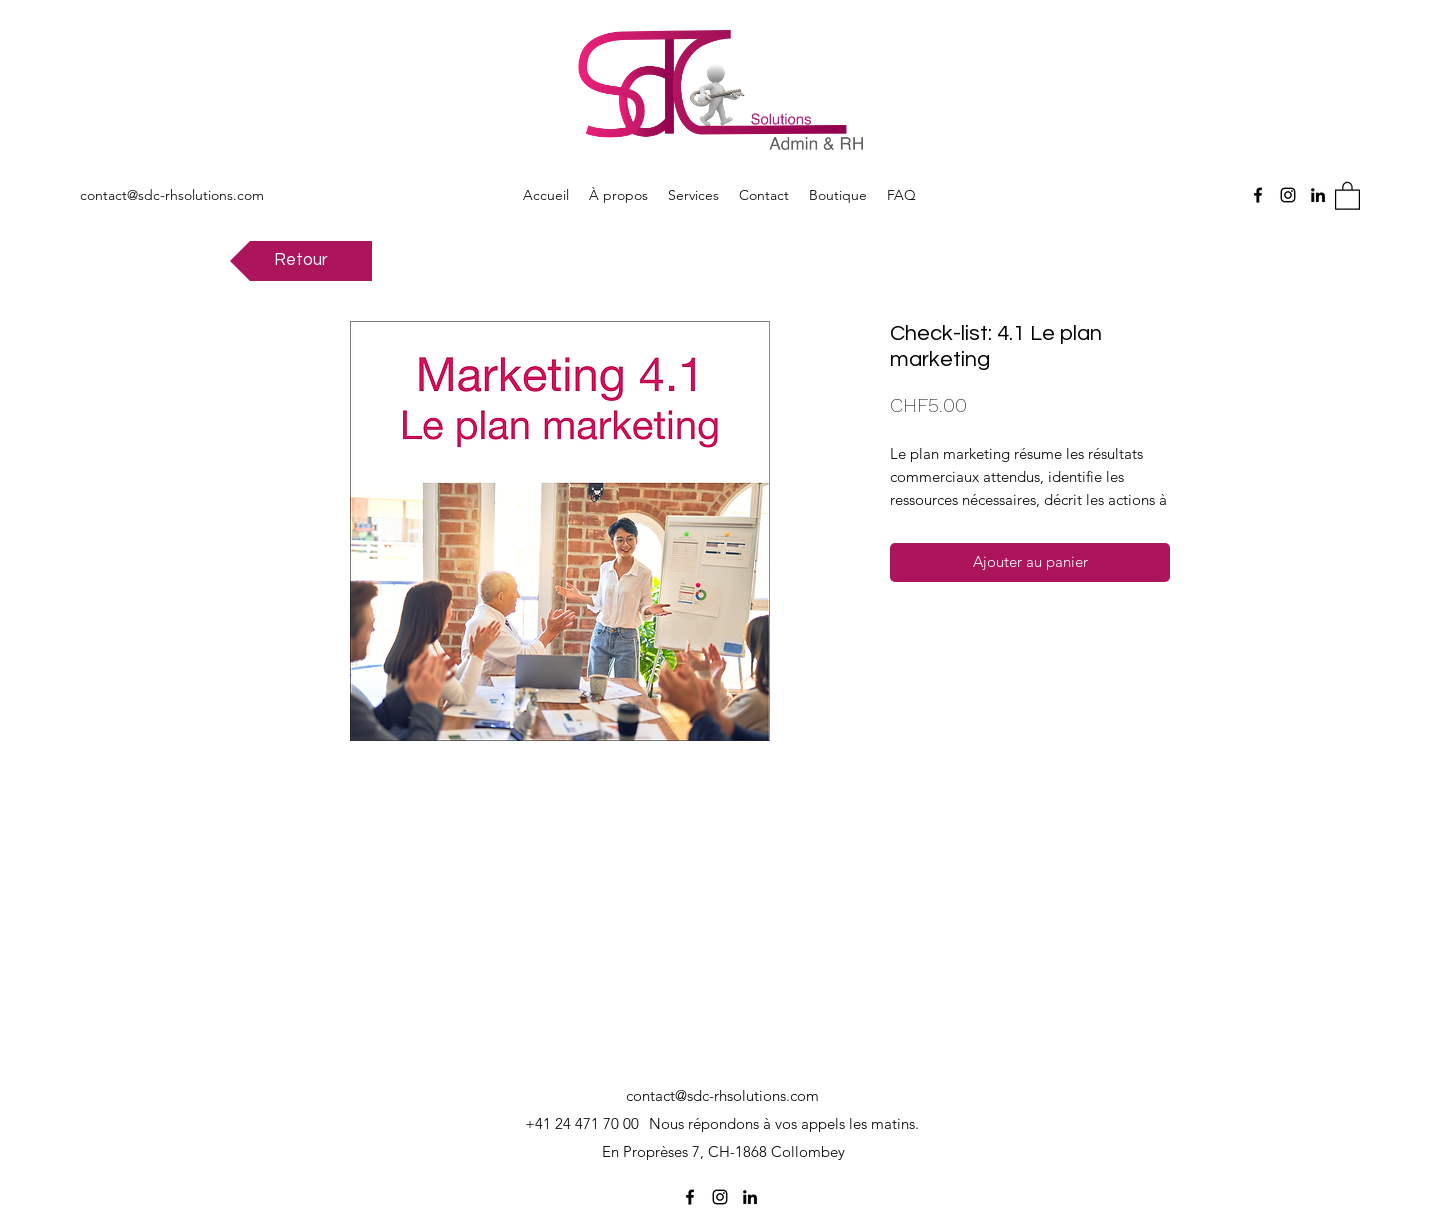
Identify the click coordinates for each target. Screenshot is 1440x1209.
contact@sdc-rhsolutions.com (172, 195)
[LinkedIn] (1318, 195)
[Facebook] (1258, 195)
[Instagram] (1288, 195)
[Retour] (301, 261)
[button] (1347, 195)
